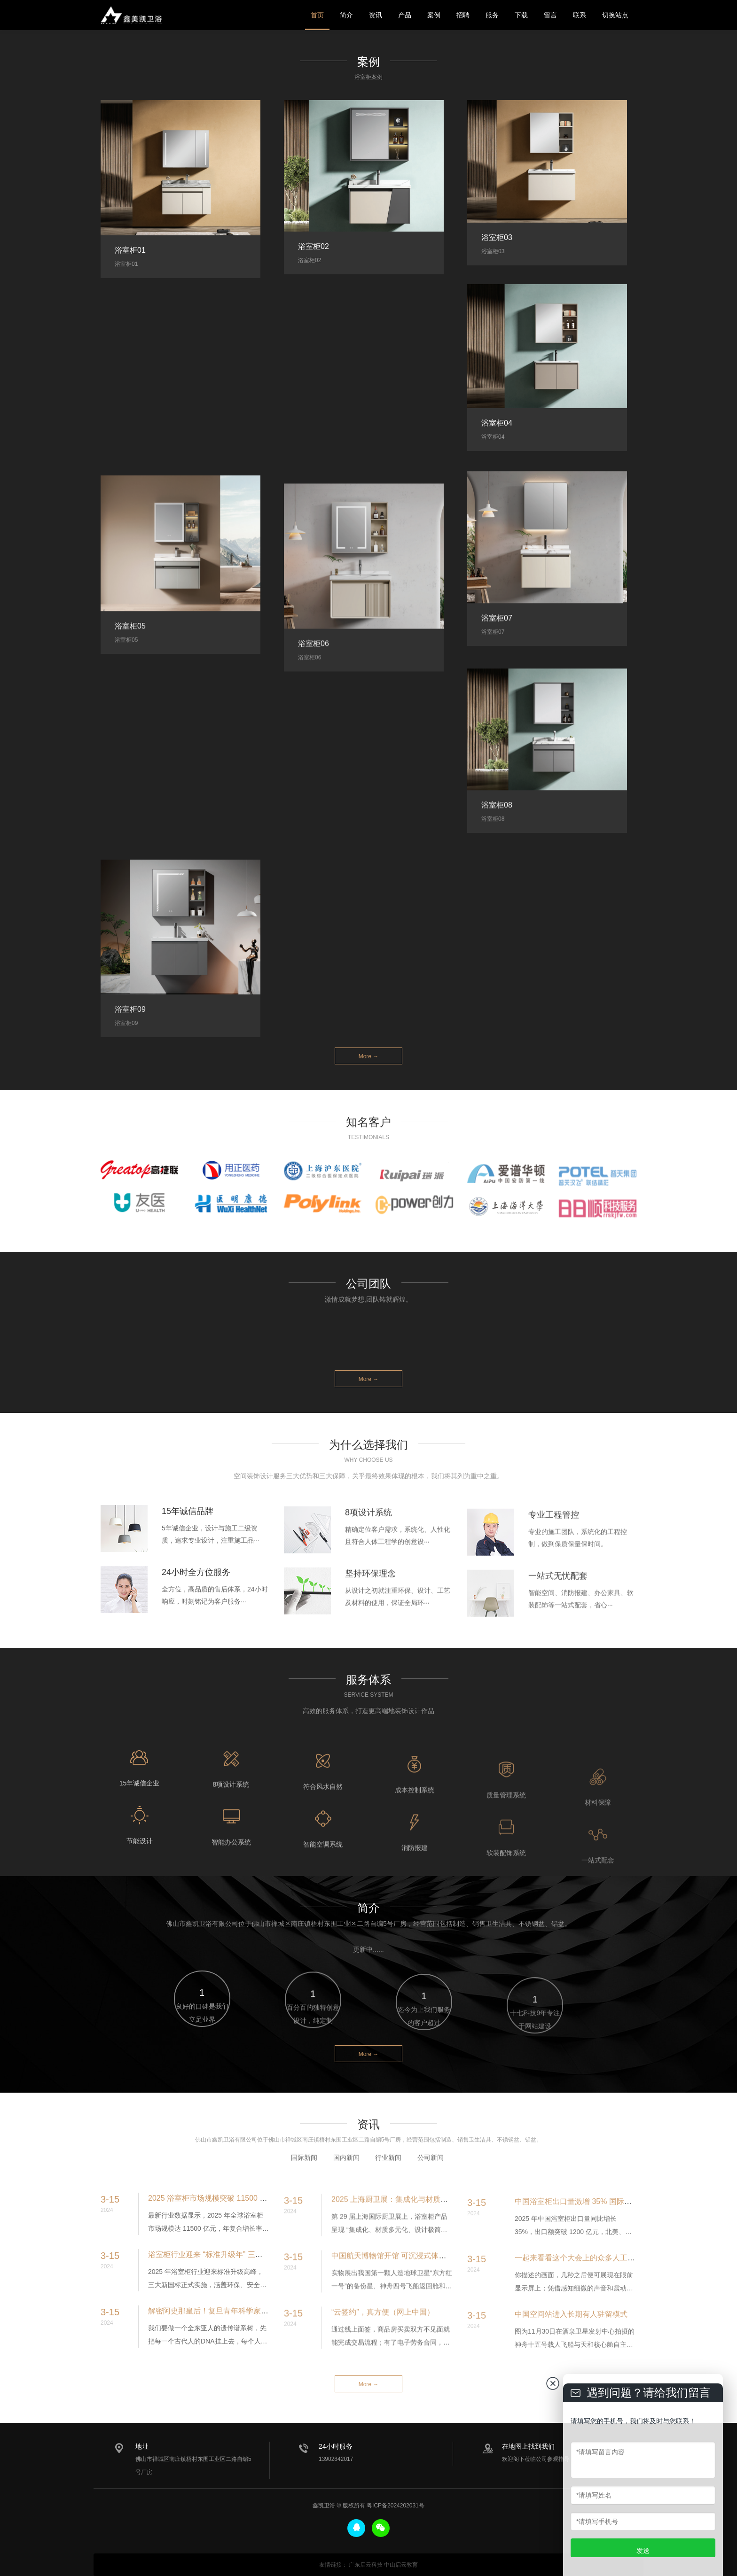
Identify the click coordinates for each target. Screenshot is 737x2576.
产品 (404, 15)
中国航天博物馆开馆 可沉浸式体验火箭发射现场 (411, 2309)
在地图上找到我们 (528, 2446)
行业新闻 (388, 2188)
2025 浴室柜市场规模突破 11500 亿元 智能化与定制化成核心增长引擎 (265, 2246)
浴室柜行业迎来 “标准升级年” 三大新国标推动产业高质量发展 (250, 2302)
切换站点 (615, 15)
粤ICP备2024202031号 (395, 2505)
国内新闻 (346, 2188)
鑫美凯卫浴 (131, 15)
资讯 (375, 15)
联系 (579, 15)
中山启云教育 (401, 2564)
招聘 (463, 15)
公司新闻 (430, 2188)
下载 (521, 15)
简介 (346, 15)
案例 (433, 15)
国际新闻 (304, 2188)
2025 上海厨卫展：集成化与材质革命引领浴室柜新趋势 (423, 2253)
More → (369, 1056)
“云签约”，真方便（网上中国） (382, 2366)
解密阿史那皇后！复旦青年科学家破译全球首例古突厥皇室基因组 (257, 2358)
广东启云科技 (366, 2564)
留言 (550, 15)
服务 (492, 15)
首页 (317, 15)
